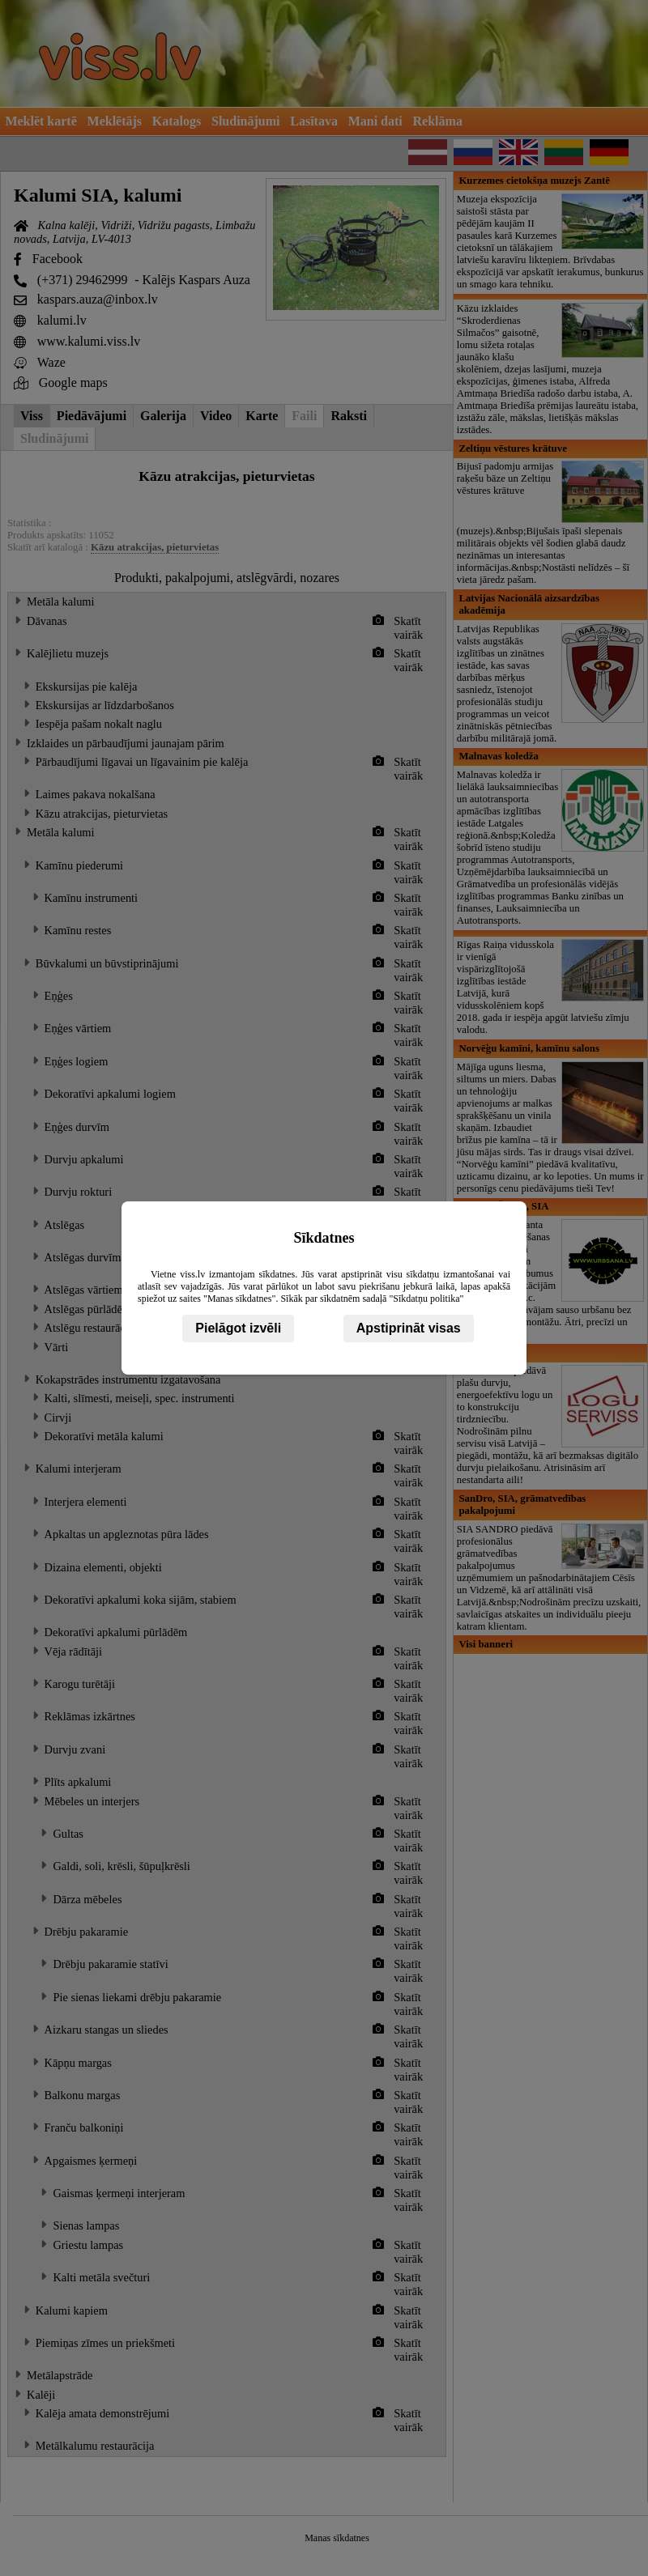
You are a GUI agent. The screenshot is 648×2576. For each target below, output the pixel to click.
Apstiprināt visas (408, 1328)
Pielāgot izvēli (238, 1328)
